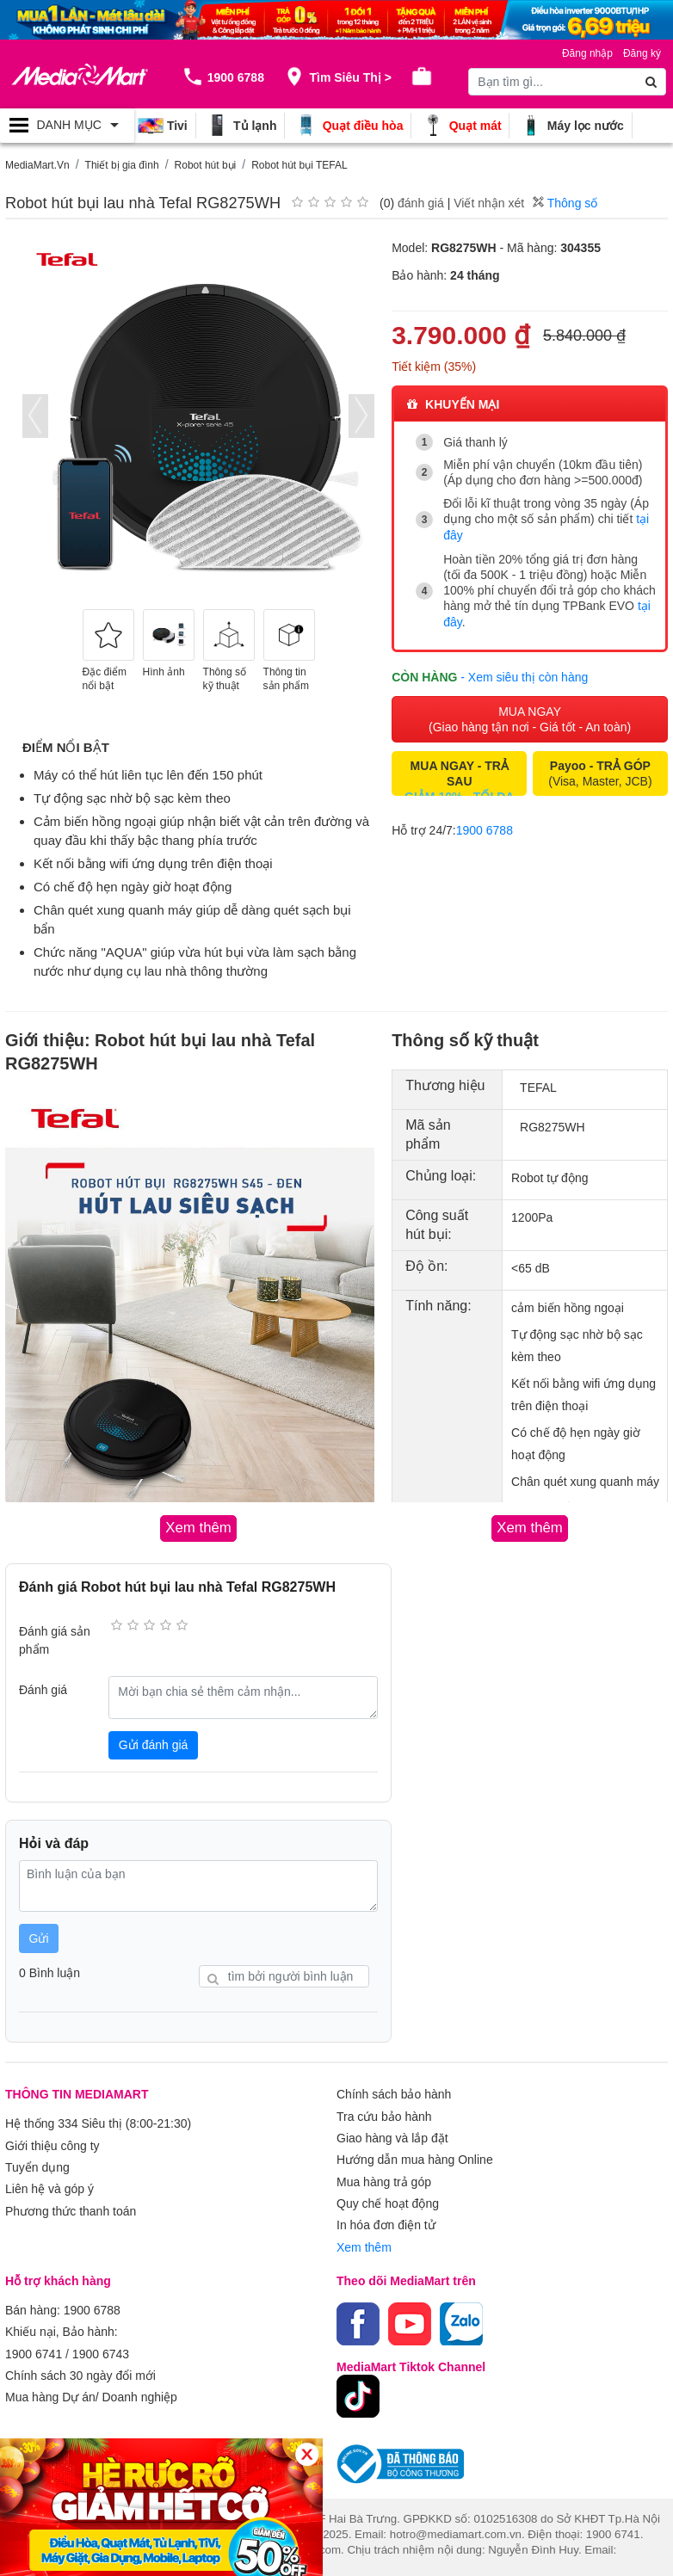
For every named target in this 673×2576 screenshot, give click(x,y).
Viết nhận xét (489, 203)
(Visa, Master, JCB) (599, 769)
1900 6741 (33, 2341)
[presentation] (35, 416)
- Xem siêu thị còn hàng (524, 673)
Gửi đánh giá (153, 1744)
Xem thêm (364, 2238)
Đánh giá (43, 1689)
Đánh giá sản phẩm (54, 1639)
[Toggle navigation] (67, 125)
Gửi (39, 1937)
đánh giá (421, 203)
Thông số (565, 203)
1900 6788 (484, 826)
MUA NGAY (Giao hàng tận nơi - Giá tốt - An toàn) (530, 715)
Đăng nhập (587, 53)
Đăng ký (642, 53)
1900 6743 (100, 2341)
